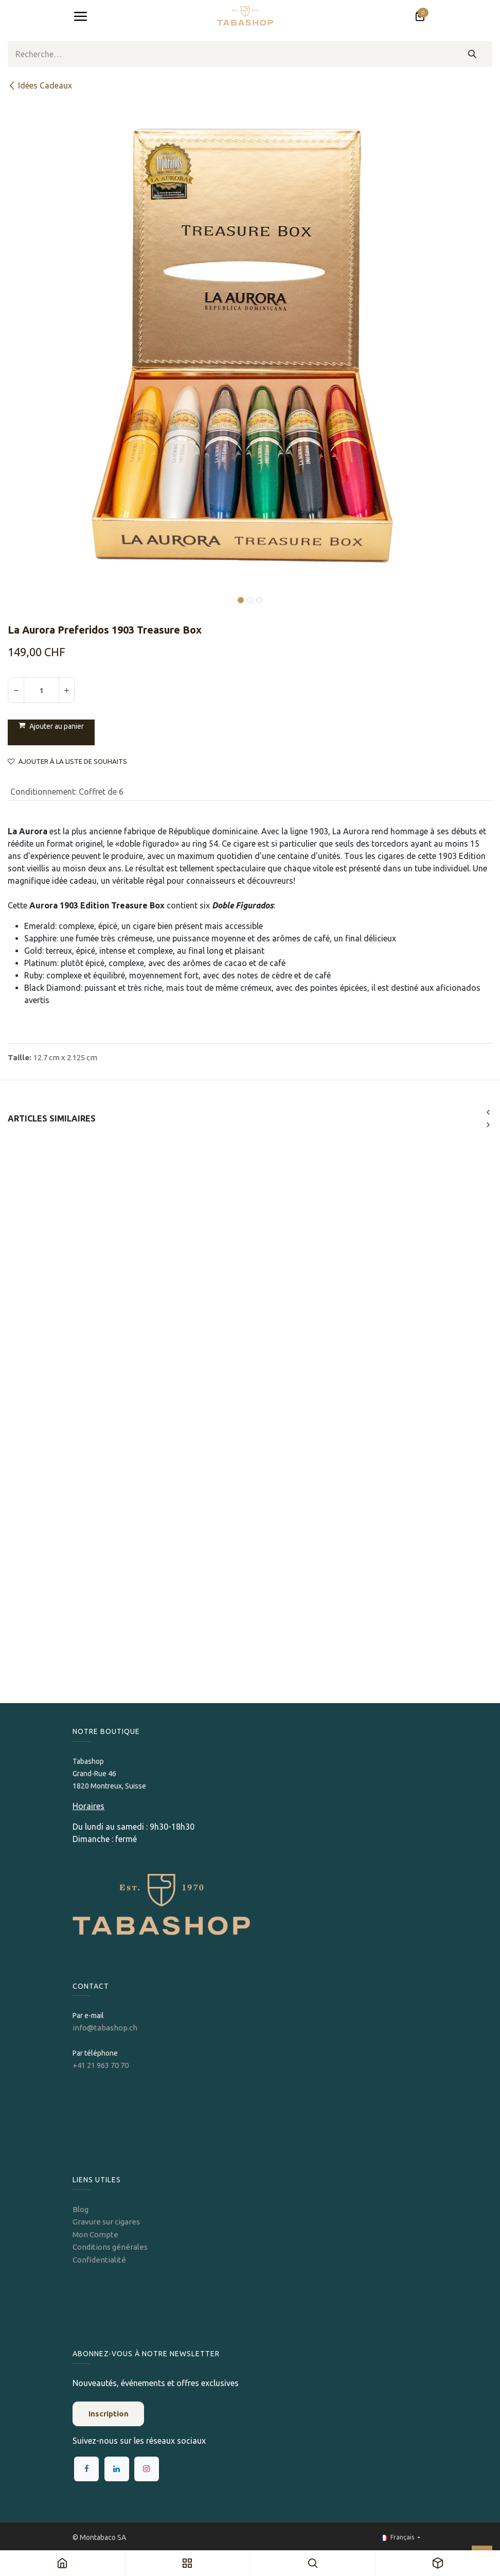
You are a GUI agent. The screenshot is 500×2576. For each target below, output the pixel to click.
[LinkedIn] (116, 2469)
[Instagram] (146, 2469)
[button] (32, 593)
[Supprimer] (16, 690)
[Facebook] (86, 2469)
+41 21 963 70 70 (101, 2065)
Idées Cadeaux (40, 85)
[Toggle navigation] (80, 16)
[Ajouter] (66, 690)
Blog (80, 2209)
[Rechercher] (472, 54)
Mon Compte (95, 2234)
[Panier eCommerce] (419, 16)
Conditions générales (110, 2246)
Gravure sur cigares (106, 2221)
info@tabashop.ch (106, 2027)
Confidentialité (99, 2259)
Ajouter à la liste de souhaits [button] (67, 761)
